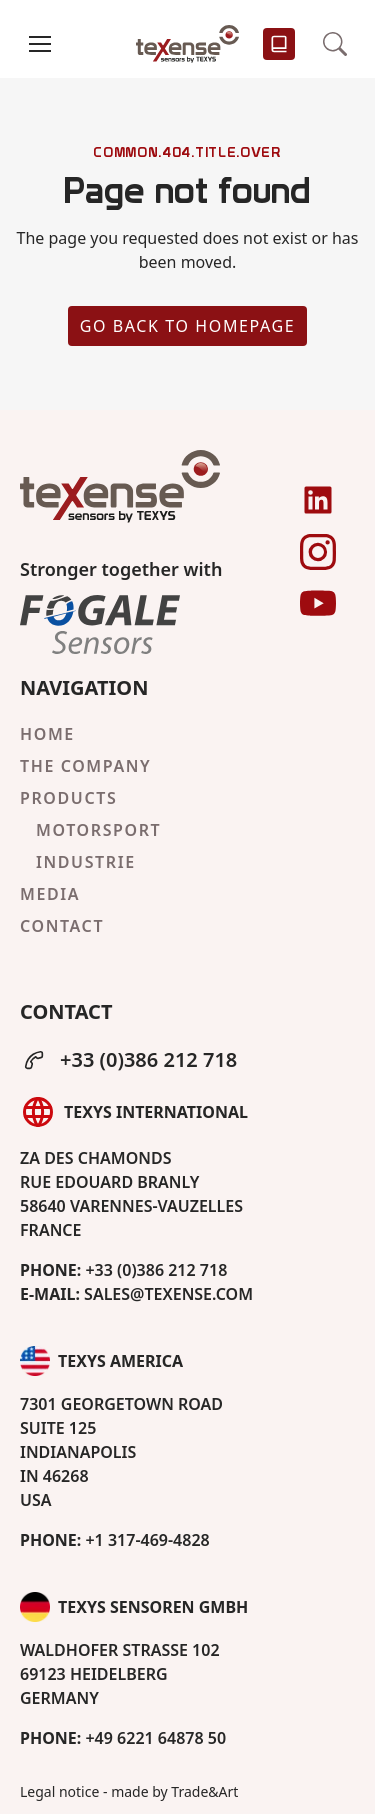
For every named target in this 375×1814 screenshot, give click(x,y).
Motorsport (98, 830)
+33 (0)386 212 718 (128, 1059)
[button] (40, 44)
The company (85, 766)
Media (50, 894)
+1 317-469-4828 (115, 1540)
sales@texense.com (136, 1294)
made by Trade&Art (174, 1791)
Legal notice (59, 1791)
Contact (62, 926)
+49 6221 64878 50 (123, 1738)
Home (47, 734)
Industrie (86, 862)
